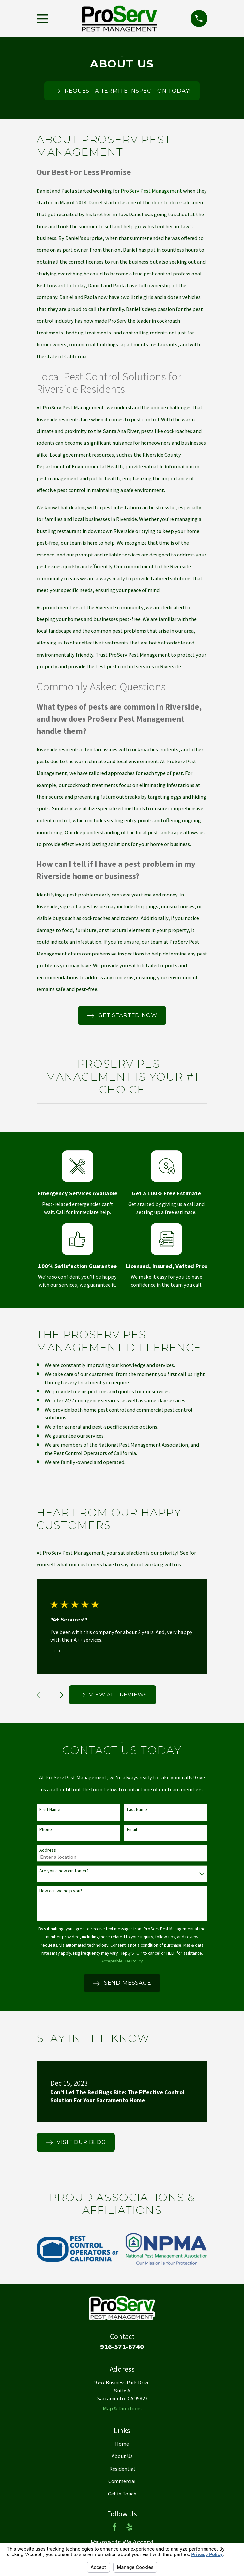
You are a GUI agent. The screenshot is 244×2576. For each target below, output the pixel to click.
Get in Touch (122, 2493)
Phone (45, 1829)
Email (132, 1829)
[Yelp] (129, 2527)
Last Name (137, 1809)
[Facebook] (114, 2527)
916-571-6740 (122, 2346)
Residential (122, 2468)
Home (122, 2443)
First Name (49, 1809)
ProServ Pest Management (151, 190)
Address (47, 1850)
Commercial (122, 2481)
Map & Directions (122, 2408)
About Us (122, 2456)
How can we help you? (60, 1891)
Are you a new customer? (64, 1870)
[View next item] (58, 1695)
